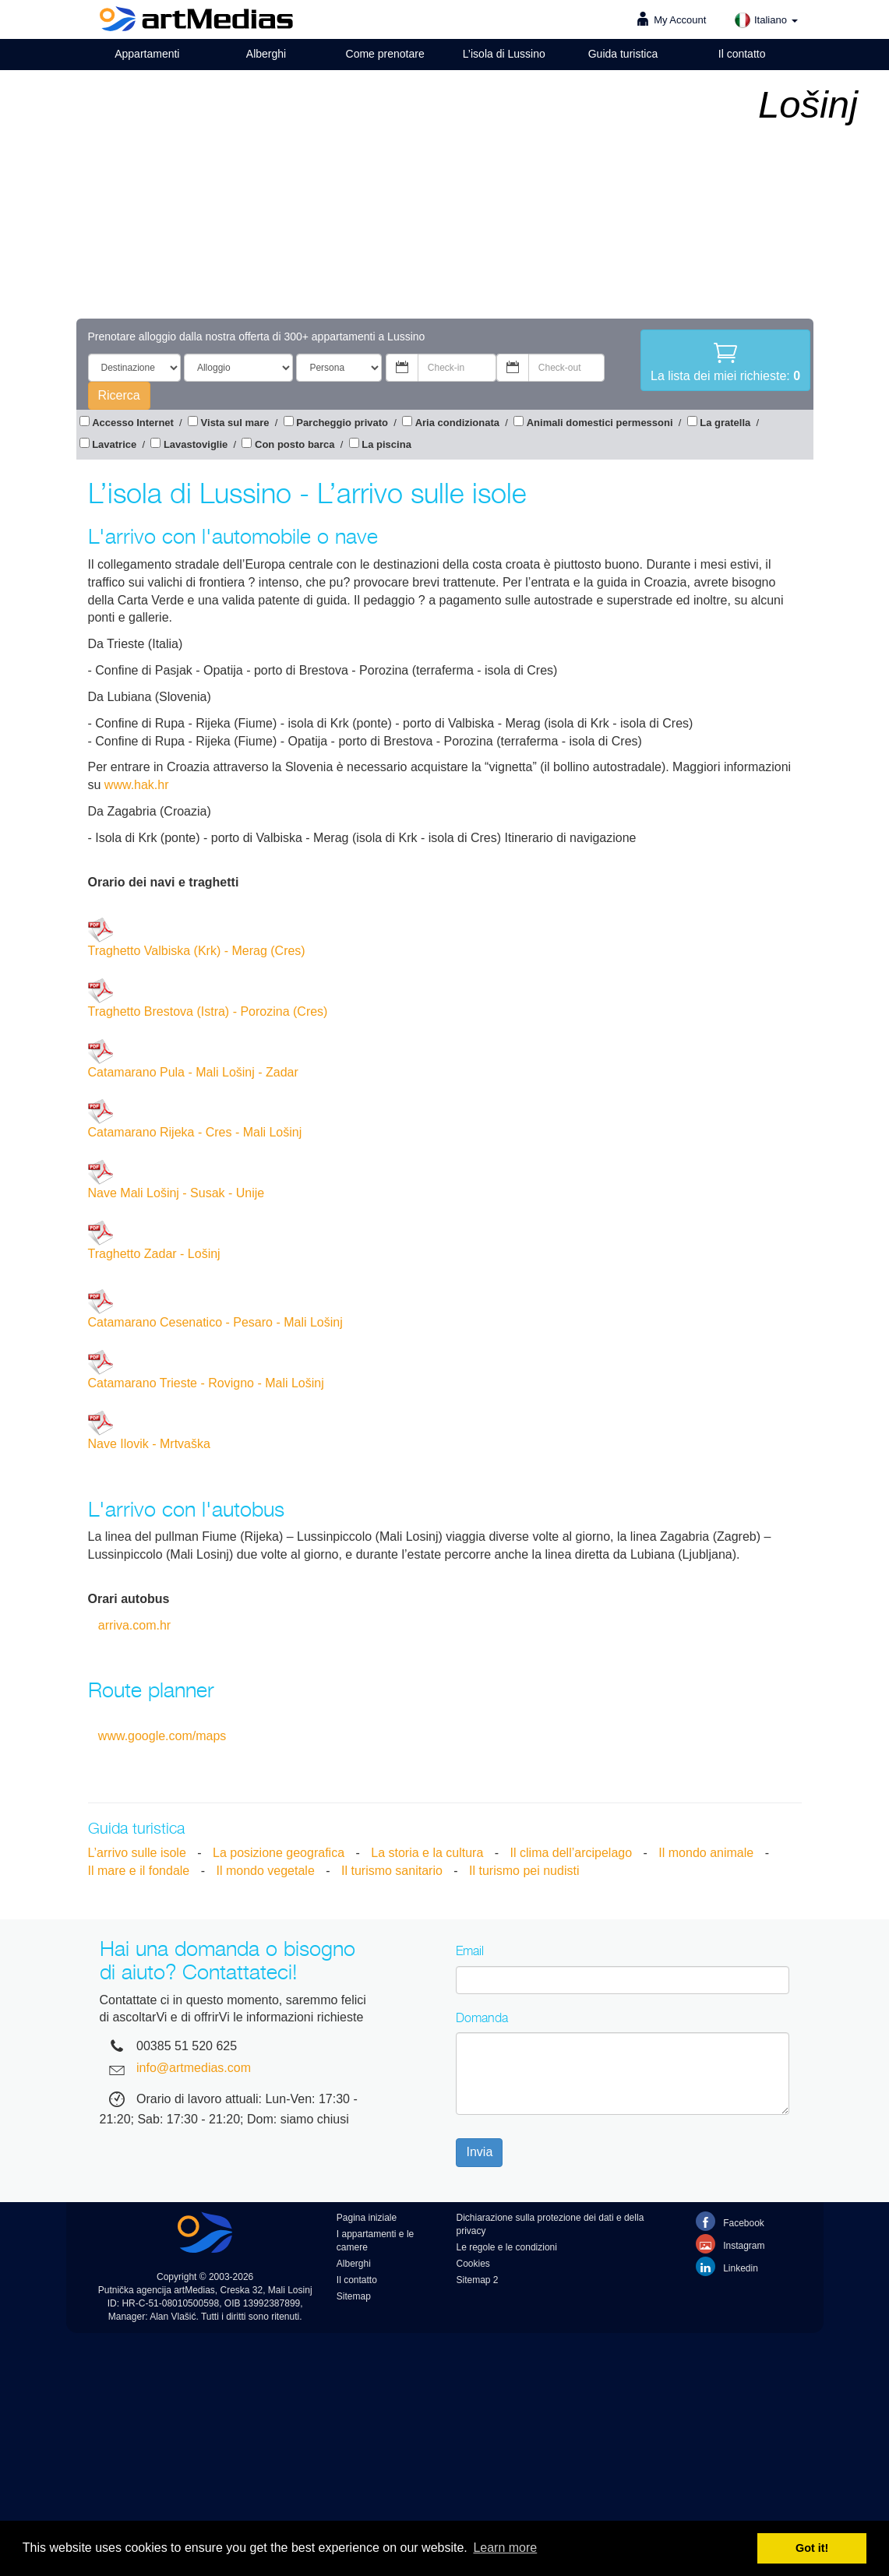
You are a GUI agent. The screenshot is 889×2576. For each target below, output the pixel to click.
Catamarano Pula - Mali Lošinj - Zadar (193, 1059)
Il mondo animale (705, 1852)
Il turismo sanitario (392, 1870)
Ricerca (119, 395)
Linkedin (727, 2266)
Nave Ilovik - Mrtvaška (149, 1430)
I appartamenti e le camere (375, 2241)
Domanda (482, 2017)
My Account (680, 20)
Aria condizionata (457, 422)
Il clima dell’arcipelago (571, 1852)
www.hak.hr (136, 784)
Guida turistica (623, 54)
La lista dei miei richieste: (725, 360)
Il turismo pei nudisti (524, 1870)
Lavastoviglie (196, 444)
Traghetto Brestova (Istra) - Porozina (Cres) (208, 998)
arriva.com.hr (134, 1625)
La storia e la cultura (427, 1852)
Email (470, 1950)
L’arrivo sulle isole (137, 1852)
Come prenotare (385, 54)
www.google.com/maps (162, 1736)
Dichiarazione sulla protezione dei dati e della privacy (550, 2224)
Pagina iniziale (367, 2217)
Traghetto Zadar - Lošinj (154, 1240)
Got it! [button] (812, 2548)
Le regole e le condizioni (506, 2247)
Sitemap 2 (477, 2280)
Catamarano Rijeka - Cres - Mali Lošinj (195, 1119)
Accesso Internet (133, 422)
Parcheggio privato (342, 422)
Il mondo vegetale (265, 1870)
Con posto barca (295, 444)
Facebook (730, 2221)
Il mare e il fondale (139, 1870)
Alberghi (266, 54)
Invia (479, 2151)
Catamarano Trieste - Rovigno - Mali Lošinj (206, 1370)
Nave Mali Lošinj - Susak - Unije (176, 1180)
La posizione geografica (278, 1852)
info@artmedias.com (193, 2067)
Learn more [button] (505, 2547)
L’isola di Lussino (504, 54)
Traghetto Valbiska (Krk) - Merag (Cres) (196, 937)
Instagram (730, 2244)
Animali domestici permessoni (600, 422)
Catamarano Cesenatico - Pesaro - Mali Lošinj (215, 1309)
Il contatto (742, 54)
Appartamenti (147, 54)
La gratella (725, 422)
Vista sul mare (235, 422)
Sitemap (354, 2296)
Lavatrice (114, 444)
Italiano (766, 20)
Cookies (472, 2263)
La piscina (386, 444)
